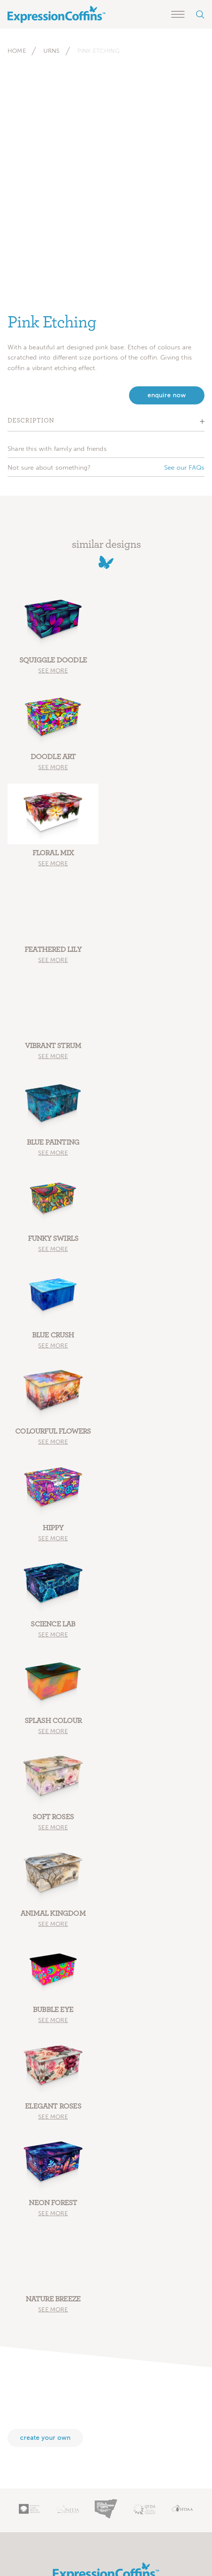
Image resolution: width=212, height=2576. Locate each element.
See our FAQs (184, 467)
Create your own (45, 2437)
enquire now (166, 395)
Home (17, 50)
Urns (51, 50)
